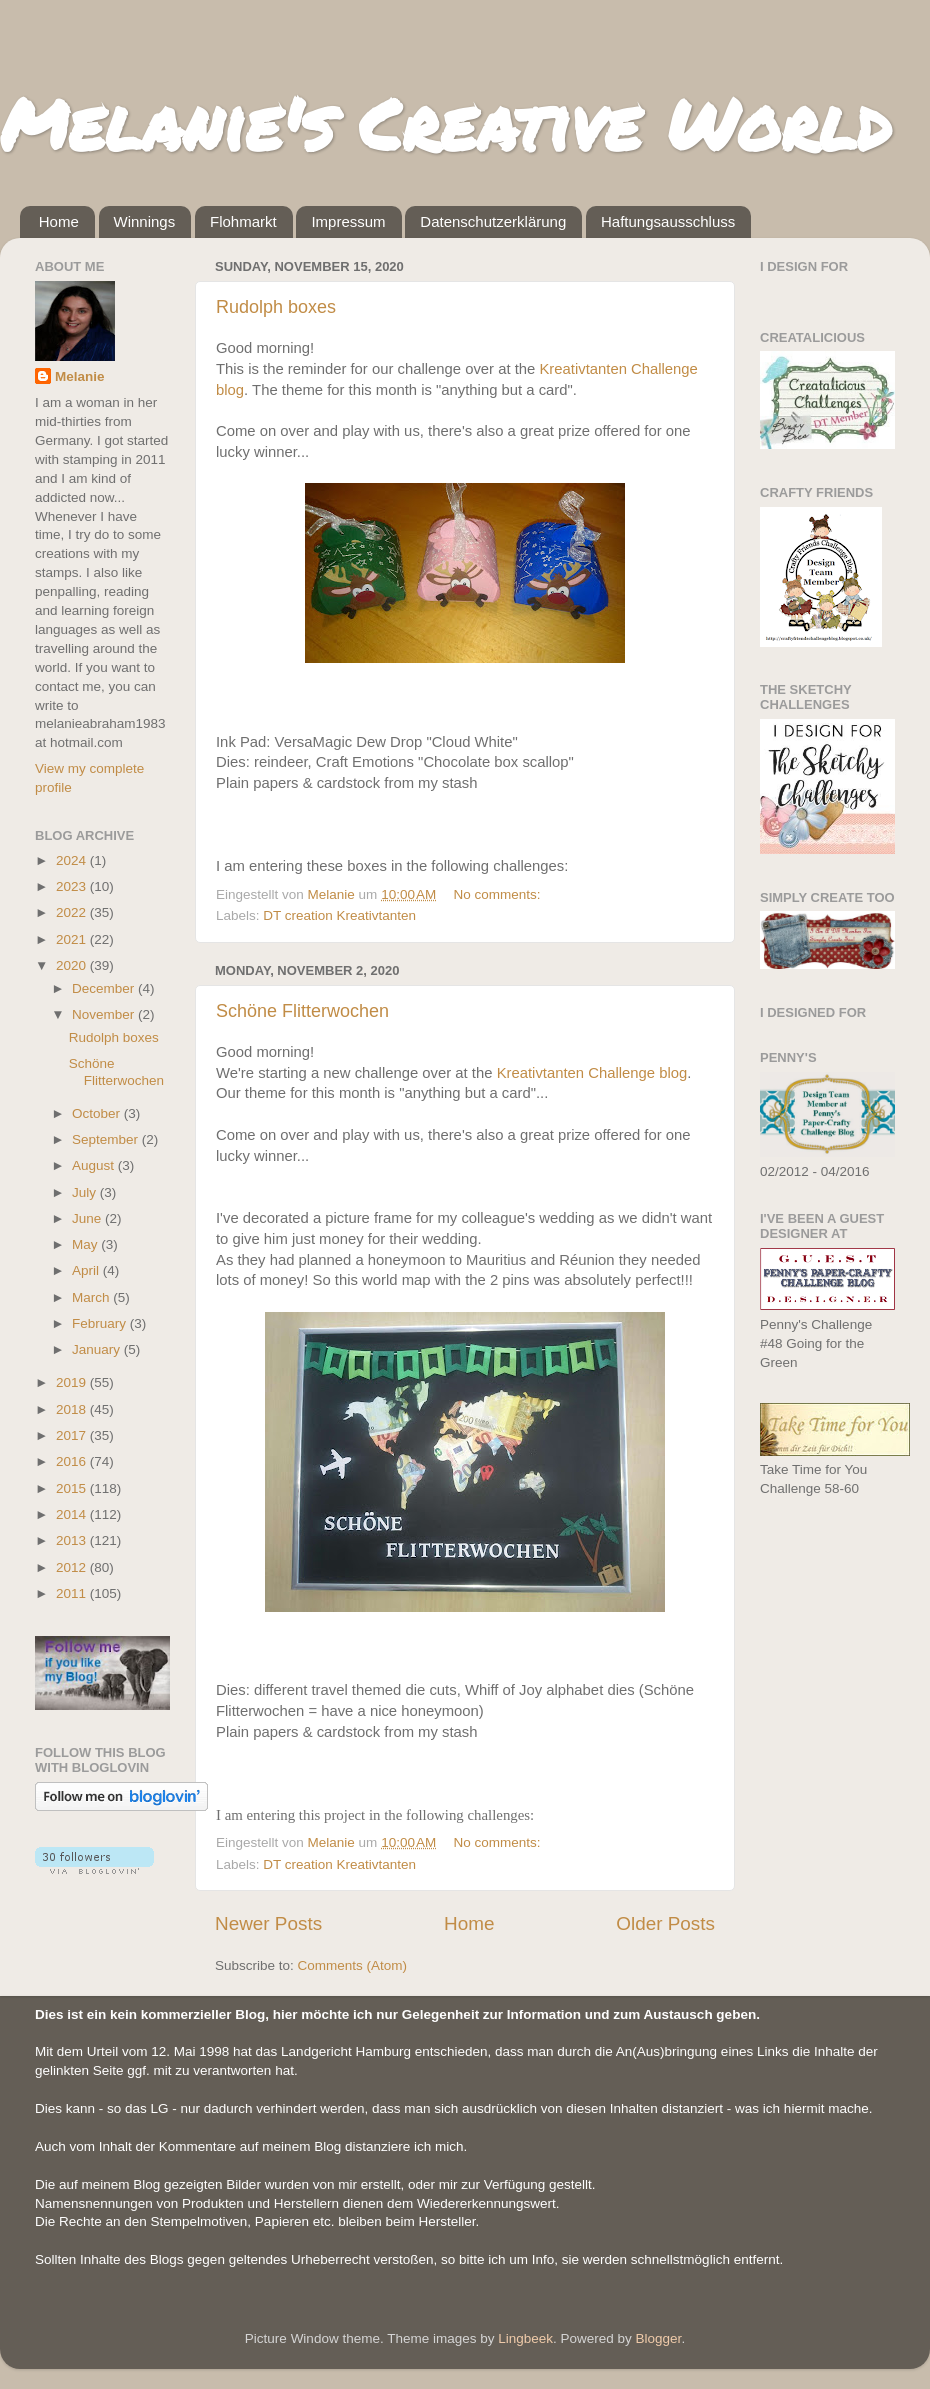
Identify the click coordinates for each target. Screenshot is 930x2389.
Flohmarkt (243, 221)
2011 (73, 1593)
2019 (73, 1382)
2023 (73, 886)
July (86, 1192)
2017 (73, 1435)
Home (59, 221)
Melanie (80, 376)
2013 (73, 1540)
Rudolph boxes (276, 307)
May (86, 1244)
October (98, 1113)
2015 (73, 1488)
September (107, 1139)
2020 (73, 965)
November (105, 1014)
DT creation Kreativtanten (339, 915)
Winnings (145, 221)
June (88, 1218)
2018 (73, 1409)
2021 (73, 939)
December (105, 988)
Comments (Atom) (353, 1965)
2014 (73, 1514)
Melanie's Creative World (445, 123)
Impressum (348, 221)
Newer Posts (268, 1923)
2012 (73, 1567)
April (87, 1270)
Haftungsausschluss (668, 221)
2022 (73, 912)
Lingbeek (525, 2338)
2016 (73, 1461)
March (92, 1297)
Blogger (659, 2338)
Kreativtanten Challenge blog (592, 1073)
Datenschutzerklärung (493, 221)
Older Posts (665, 1923)
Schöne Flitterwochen (302, 1011)
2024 (73, 860)
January (98, 1349)
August (95, 1165)
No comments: (499, 894)
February (101, 1323)
